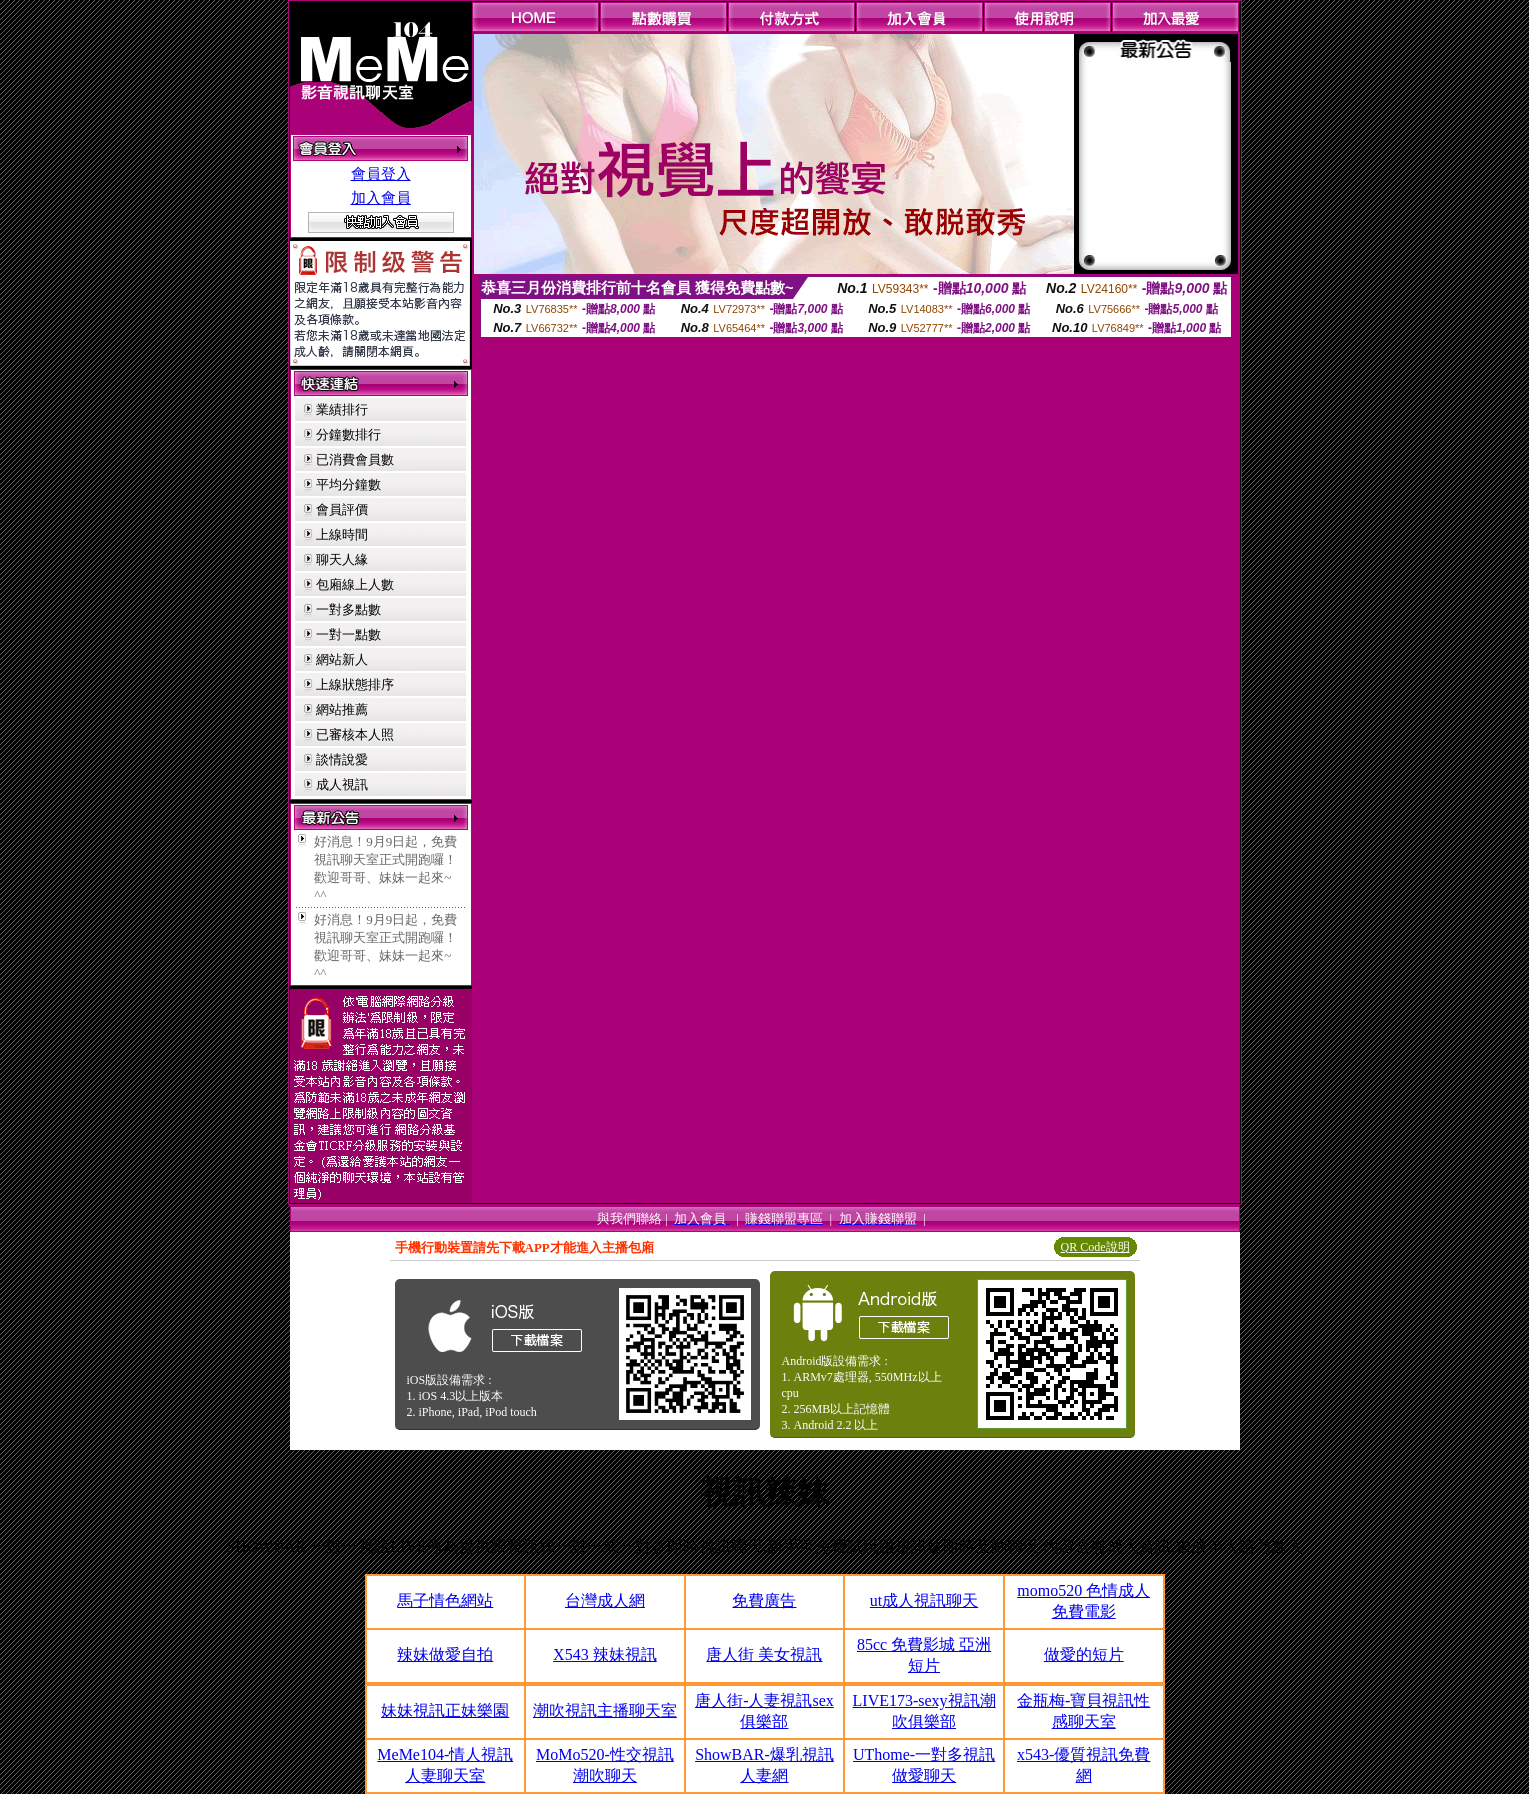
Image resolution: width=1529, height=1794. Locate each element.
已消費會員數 (355, 459)
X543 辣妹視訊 (605, 1654)
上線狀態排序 (355, 684)
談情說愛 (342, 759)
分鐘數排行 (348, 434)
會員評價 (342, 509)
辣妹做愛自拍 (445, 1654)
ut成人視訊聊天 (924, 1600)
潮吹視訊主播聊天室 (605, 1710)
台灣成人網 (605, 1600)
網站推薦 (342, 709)
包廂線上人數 (355, 584)
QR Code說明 (1095, 1247)
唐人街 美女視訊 (764, 1654)
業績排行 (342, 409)
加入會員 (381, 198)
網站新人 (342, 659)
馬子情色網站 (445, 1600)
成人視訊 (342, 784)
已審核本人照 (355, 734)
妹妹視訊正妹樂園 (445, 1710)
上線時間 (342, 534)
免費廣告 (764, 1600)
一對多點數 (348, 609)
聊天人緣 (342, 559)
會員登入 (381, 174)
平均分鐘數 (348, 484)
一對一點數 (348, 634)
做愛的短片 (1084, 1654)
